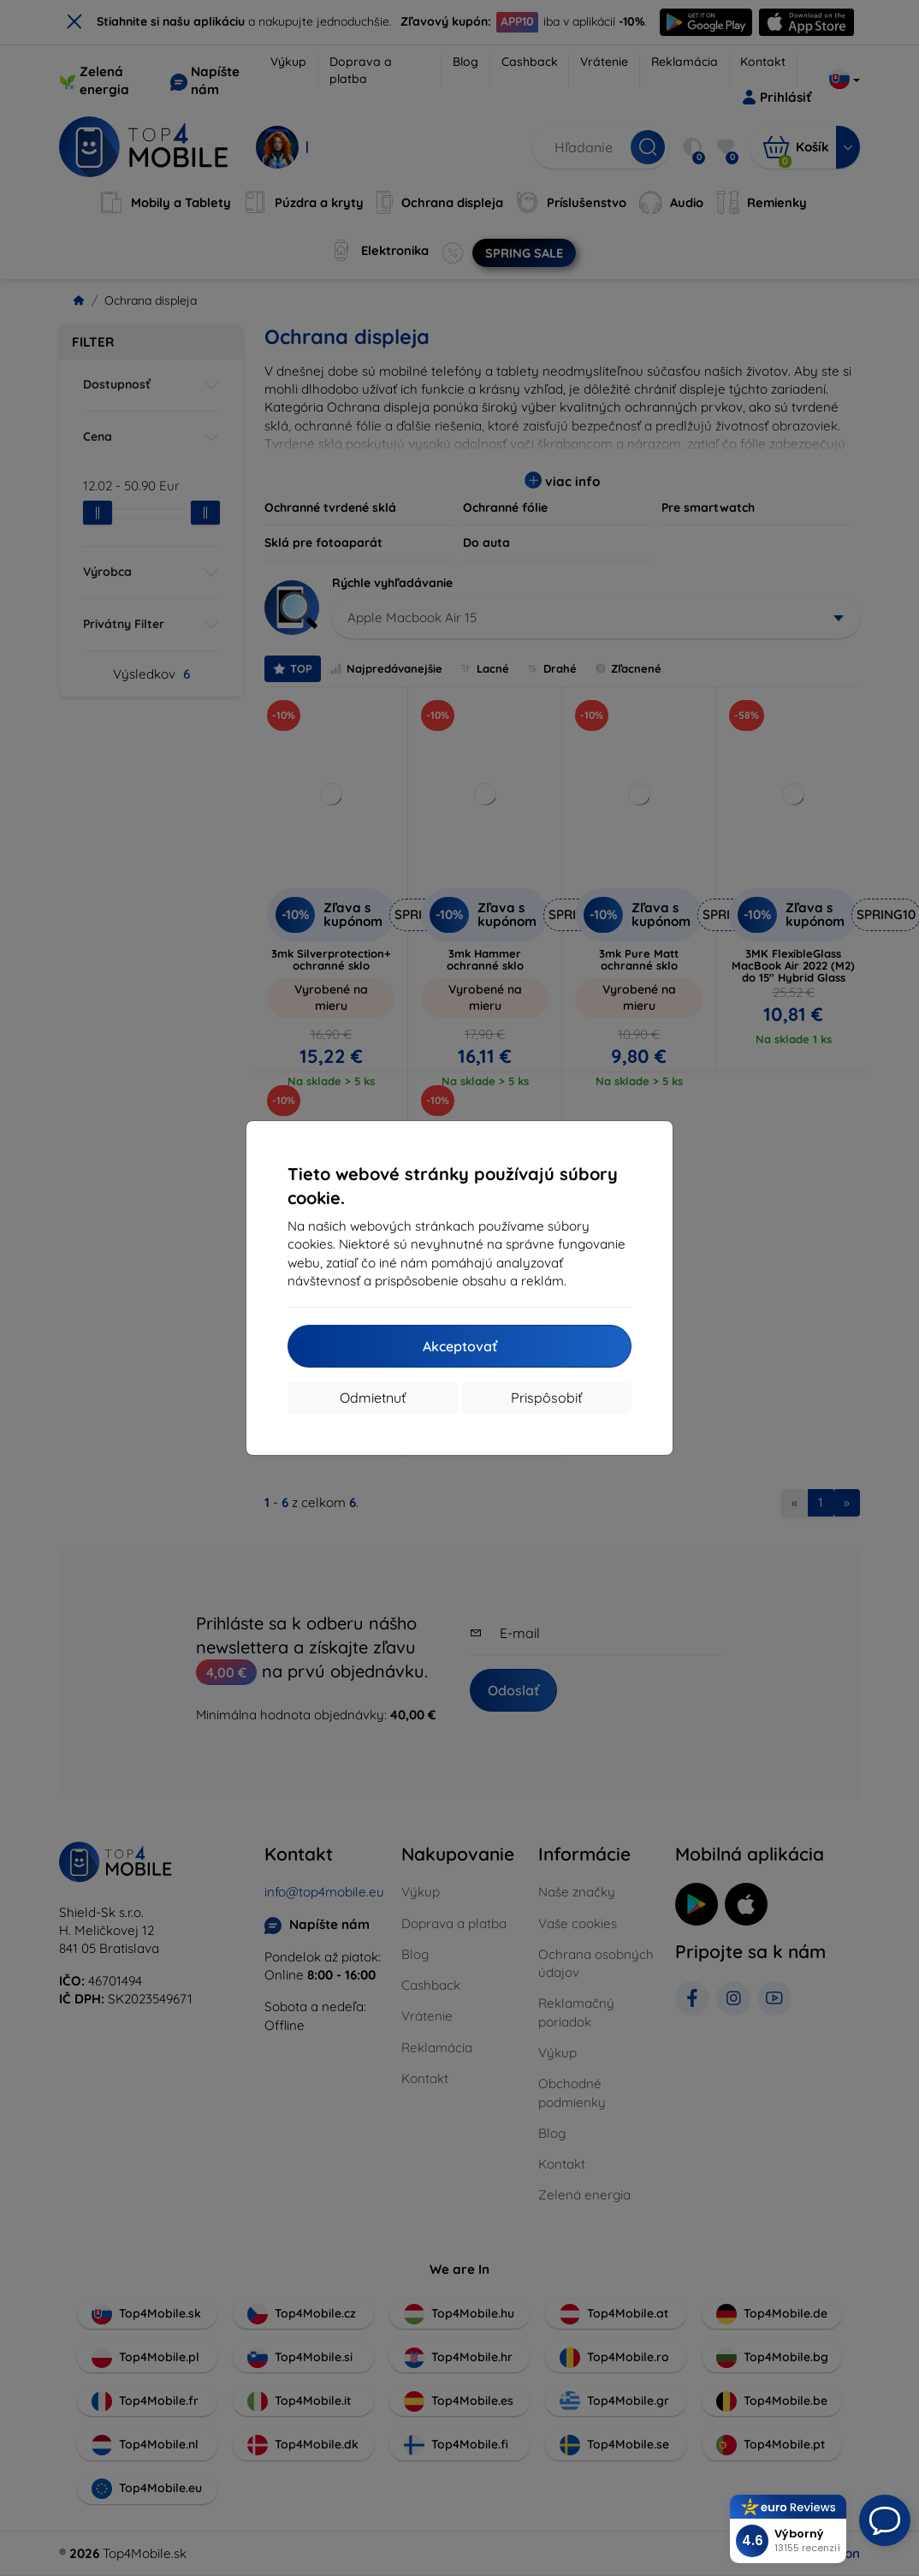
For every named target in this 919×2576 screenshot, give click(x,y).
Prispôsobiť (546, 1397)
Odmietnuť (373, 1397)
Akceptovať (460, 1346)
